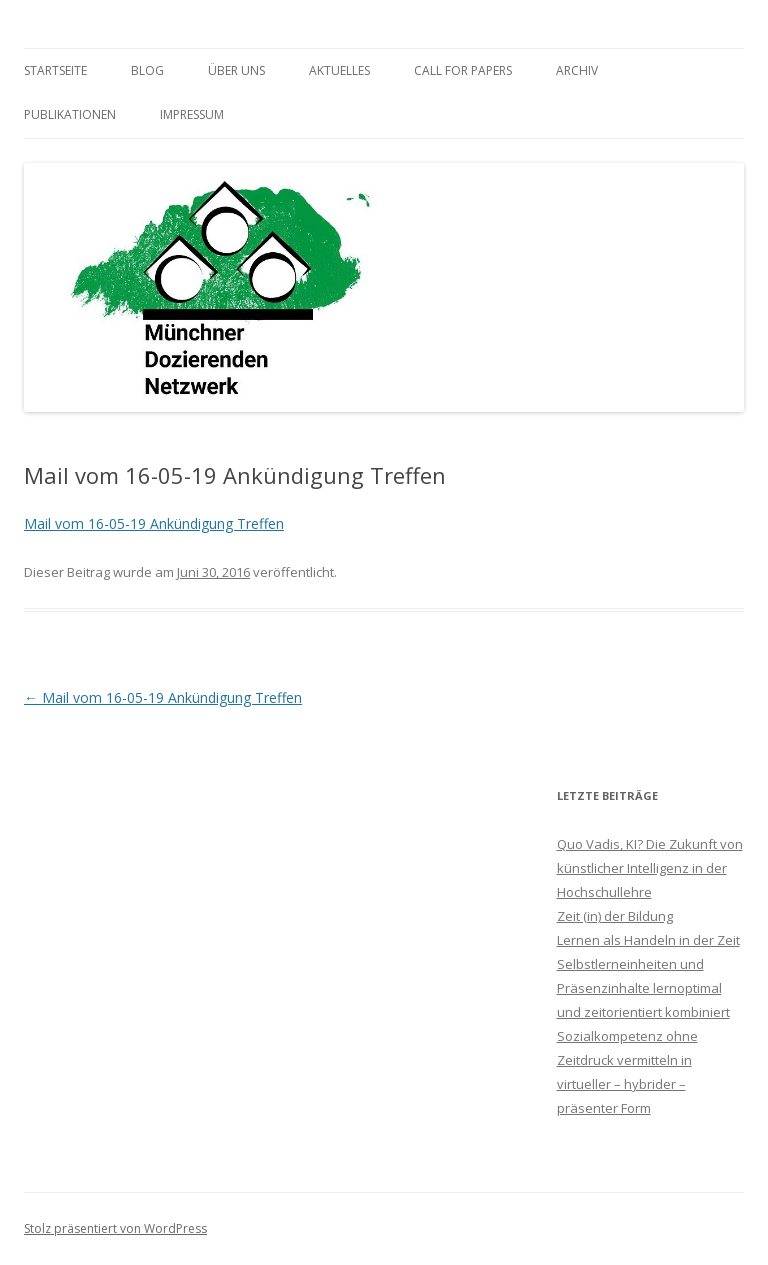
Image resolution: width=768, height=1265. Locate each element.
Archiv (577, 70)
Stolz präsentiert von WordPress (115, 1228)
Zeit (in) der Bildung (615, 916)
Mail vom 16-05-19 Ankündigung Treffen (154, 523)
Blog (147, 70)
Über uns (236, 70)
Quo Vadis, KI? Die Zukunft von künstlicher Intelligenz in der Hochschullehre (650, 868)
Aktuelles (339, 70)
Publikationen (70, 114)
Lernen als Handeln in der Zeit (648, 940)
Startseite (55, 70)
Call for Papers (463, 70)
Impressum (192, 114)
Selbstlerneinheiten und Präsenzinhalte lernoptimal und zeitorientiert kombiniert (643, 988)
